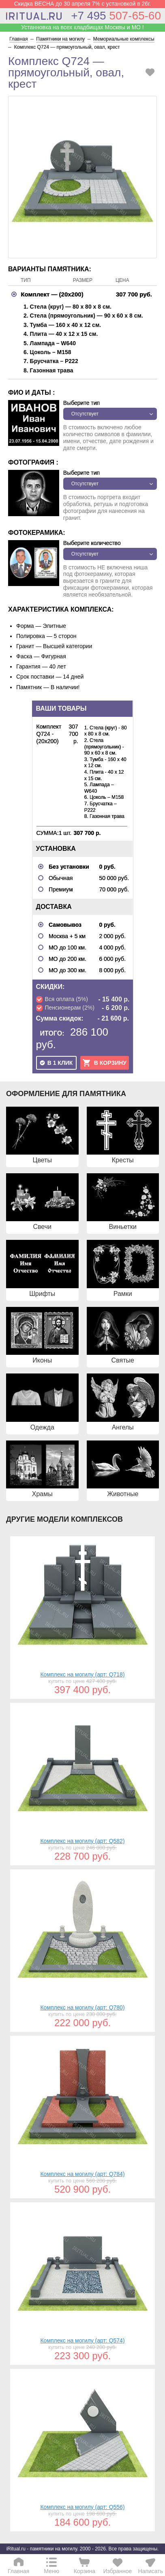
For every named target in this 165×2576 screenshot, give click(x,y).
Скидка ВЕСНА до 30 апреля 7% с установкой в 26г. (82, 3)
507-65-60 (116, 15)
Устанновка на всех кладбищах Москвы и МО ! (82, 27)
